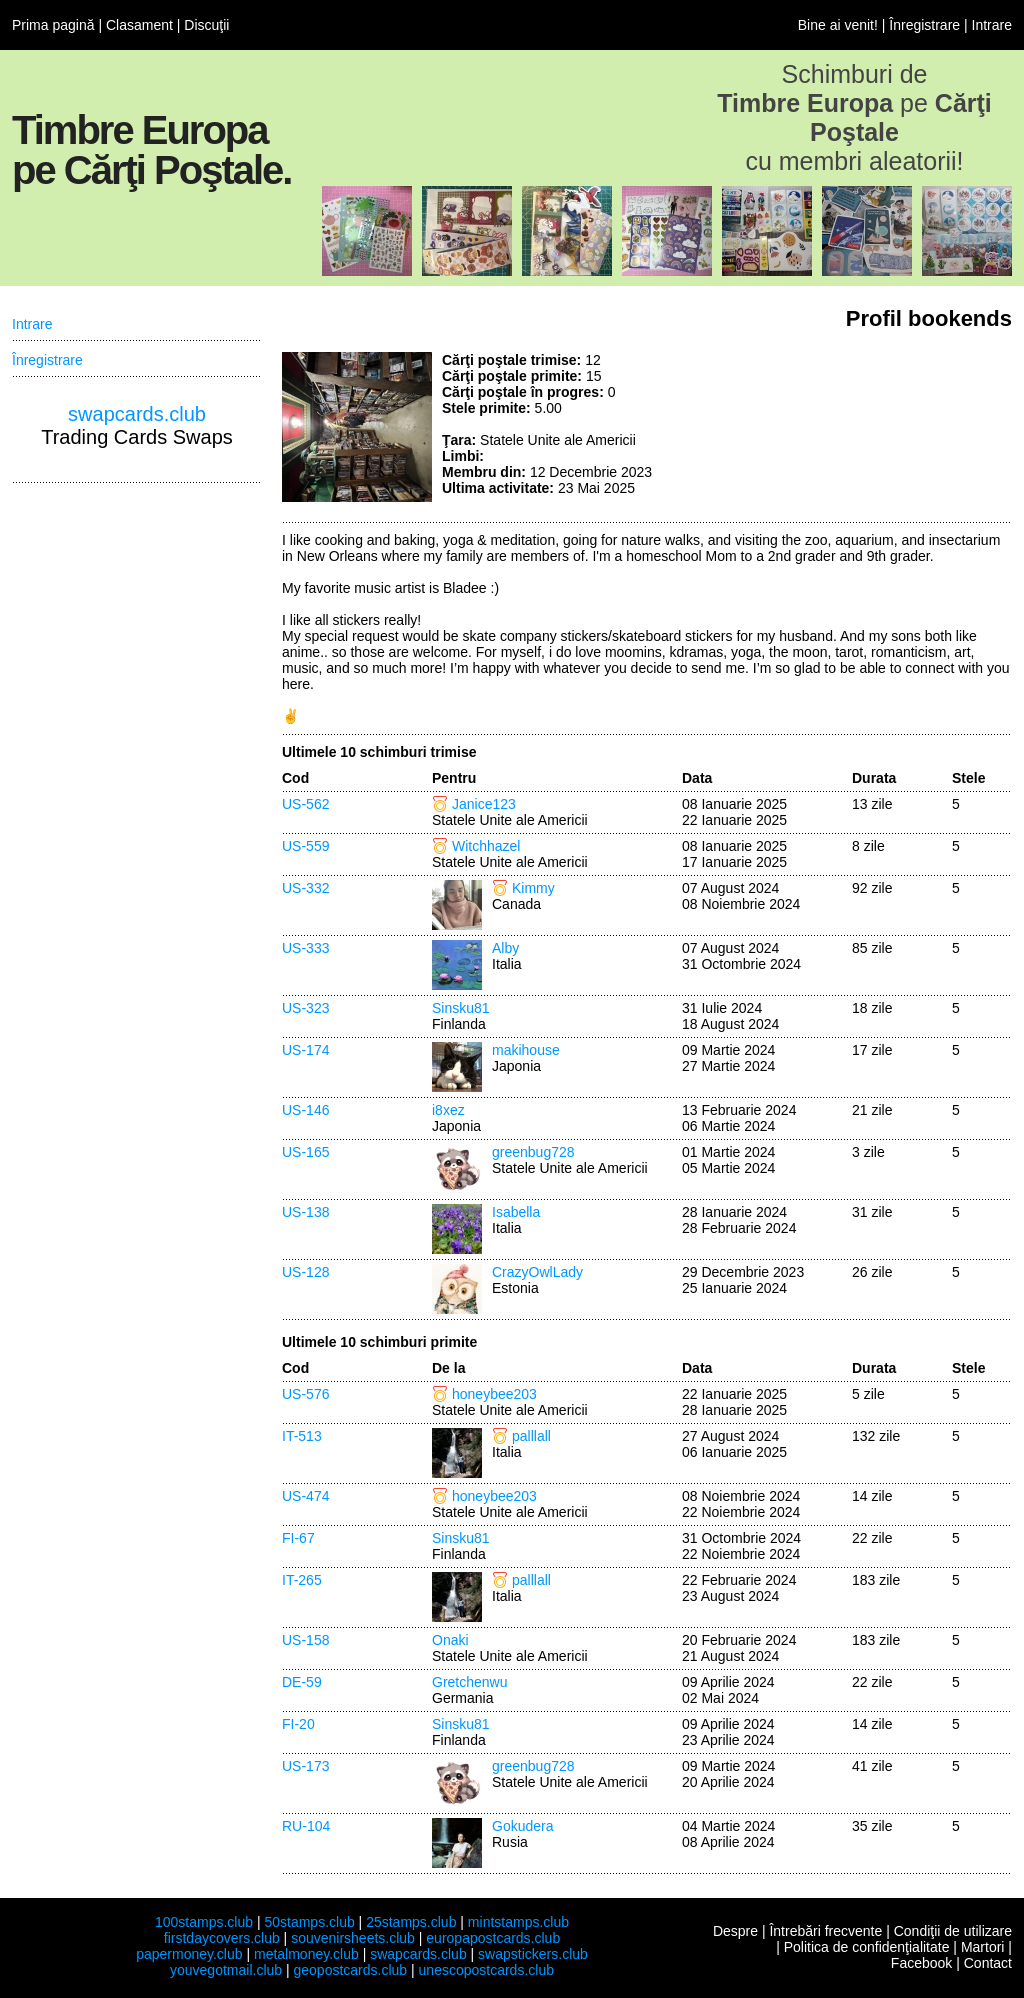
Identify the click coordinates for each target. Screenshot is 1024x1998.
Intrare (992, 25)
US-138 (305, 1212)
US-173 (305, 1766)
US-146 (305, 1110)
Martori (983, 1947)
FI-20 (298, 1724)
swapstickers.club (533, 1954)
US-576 (305, 1394)
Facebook (921, 1963)
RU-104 (306, 1826)
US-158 (305, 1640)
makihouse (526, 1050)
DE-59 (302, 1682)
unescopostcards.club (486, 1970)
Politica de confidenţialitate (867, 1947)
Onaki (450, 1640)
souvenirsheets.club (353, 1938)
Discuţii (206, 25)
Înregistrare (924, 25)
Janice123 (484, 804)
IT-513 (302, 1436)
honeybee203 (494, 1394)
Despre (735, 1931)
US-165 (305, 1152)
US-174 (305, 1050)
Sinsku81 (461, 1008)
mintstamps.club (518, 1922)
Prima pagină (53, 25)
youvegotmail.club (226, 1970)
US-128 (305, 1272)
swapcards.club (137, 414)
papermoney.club (189, 1954)
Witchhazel (486, 846)
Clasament (139, 25)
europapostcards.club (493, 1938)
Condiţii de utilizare (953, 1931)
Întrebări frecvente (825, 1931)
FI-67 (298, 1538)
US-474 (305, 1496)
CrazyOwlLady (537, 1272)
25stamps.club (411, 1922)
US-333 (305, 948)
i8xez (448, 1110)
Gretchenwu (469, 1682)
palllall (531, 1436)
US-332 (305, 888)
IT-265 (302, 1580)
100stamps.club (204, 1922)
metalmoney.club (306, 1954)
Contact (988, 1963)
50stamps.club (309, 1922)
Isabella (516, 1212)
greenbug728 (533, 1152)
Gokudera (522, 1826)
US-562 (305, 804)
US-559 (305, 846)
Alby (505, 948)
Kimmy (533, 888)
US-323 (305, 1008)
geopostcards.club (351, 1970)
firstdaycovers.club (222, 1938)
